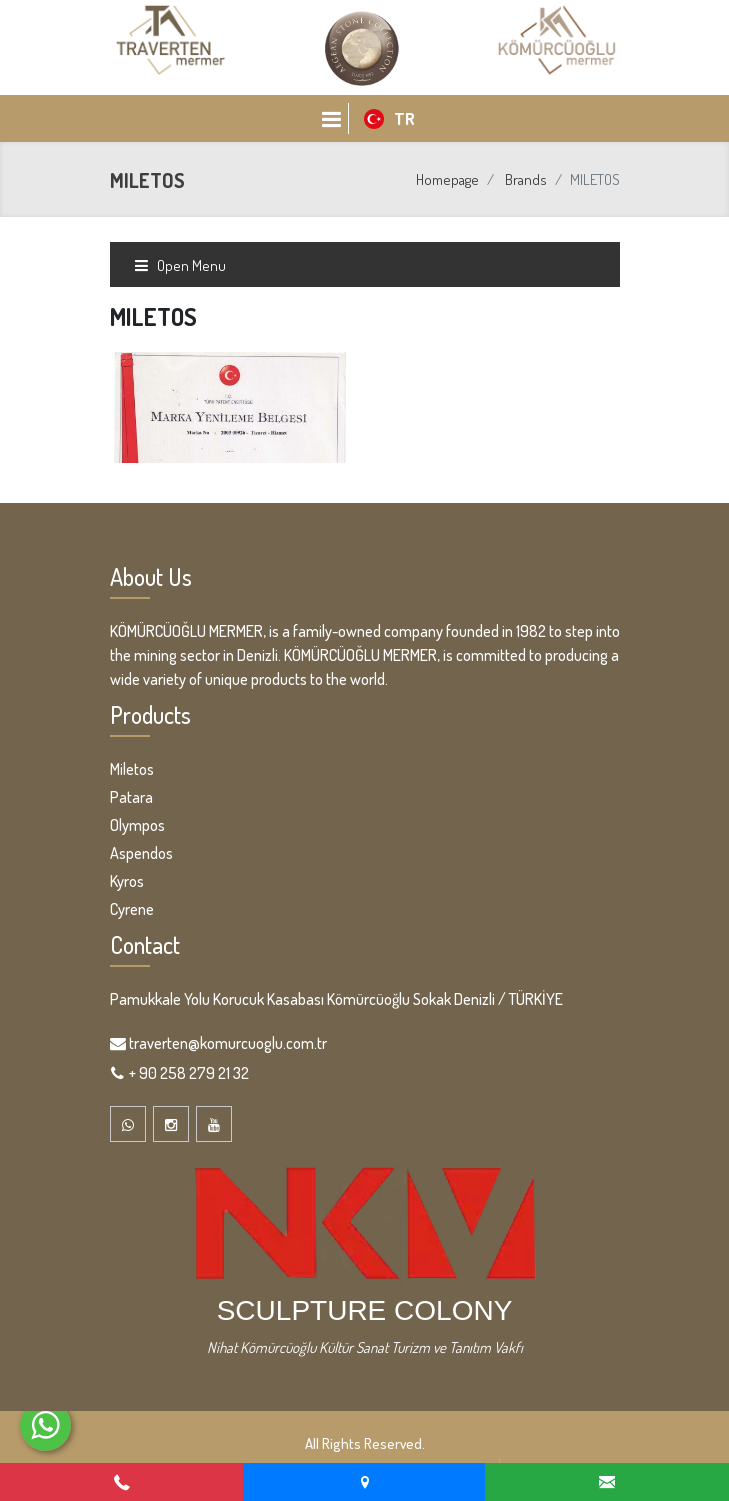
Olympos (137, 825)
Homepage (447, 179)
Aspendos (141, 853)
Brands (526, 179)
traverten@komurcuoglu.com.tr (228, 1043)
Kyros (127, 881)
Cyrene (132, 909)
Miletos (132, 769)
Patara (131, 797)
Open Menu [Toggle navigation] (180, 265)
